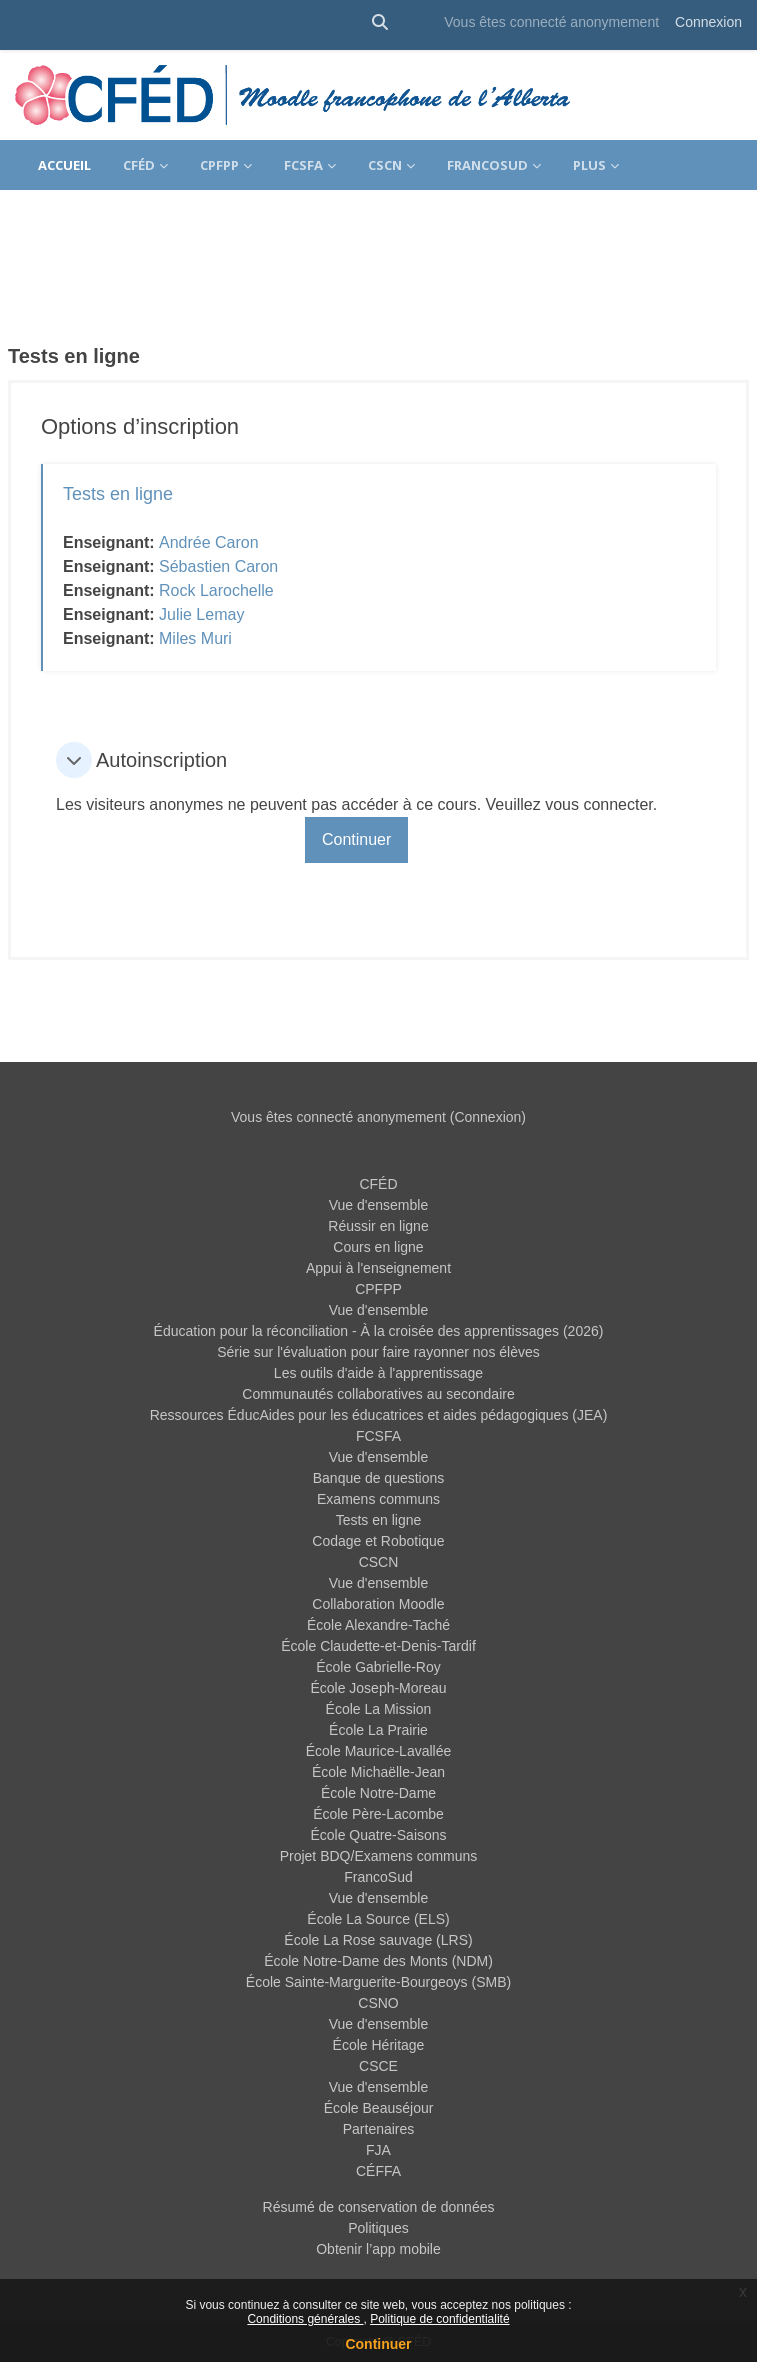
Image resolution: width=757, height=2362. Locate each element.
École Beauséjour (379, 2108)
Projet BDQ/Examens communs (379, 1856)
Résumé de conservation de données (379, 2207)
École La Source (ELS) (378, 1919)
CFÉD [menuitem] (139, 165)
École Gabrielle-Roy (378, 1667)
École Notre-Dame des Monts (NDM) (378, 1961)
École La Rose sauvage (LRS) (378, 1940)
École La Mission (379, 1709)
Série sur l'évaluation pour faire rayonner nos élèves (378, 1352)
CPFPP (378, 1289)
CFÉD (378, 1184)
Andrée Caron (209, 542)
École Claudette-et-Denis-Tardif (378, 1646)
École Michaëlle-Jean (378, 1772)
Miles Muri (195, 638)
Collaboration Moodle (378, 1604)
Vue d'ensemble (378, 1205)
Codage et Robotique (378, 1541)
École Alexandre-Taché (378, 1625)
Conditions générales (305, 2319)
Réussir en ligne (378, 1226)
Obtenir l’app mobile (378, 2249)
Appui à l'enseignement (378, 1268)
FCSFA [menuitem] (303, 165)
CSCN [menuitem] (385, 165)
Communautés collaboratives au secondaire (378, 1394)
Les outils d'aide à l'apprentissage (378, 1373)
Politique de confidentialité (439, 2319)
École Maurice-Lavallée (379, 1751)
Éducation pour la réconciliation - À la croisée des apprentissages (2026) (379, 1331)
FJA (378, 2150)
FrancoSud (378, 1877)
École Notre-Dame (378, 1793)
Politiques (378, 2228)
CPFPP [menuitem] (219, 165)
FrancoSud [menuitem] (487, 165)
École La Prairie (378, 1730)
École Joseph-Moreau (378, 1688)
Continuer (378, 2344)
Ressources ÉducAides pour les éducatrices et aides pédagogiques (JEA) (379, 1415)
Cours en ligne (378, 1247)
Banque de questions (379, 1478)
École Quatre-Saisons (378, 1835)
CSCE (378, 2066)
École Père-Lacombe (378, 1814)
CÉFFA (378, 2171)
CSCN (379, 1562)
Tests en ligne (118, 494)
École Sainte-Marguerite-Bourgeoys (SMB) (378, 1982)
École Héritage (379, 2045)
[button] (380, 22)
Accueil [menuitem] (64, 165)
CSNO (378, 2003)
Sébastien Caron (218, 566)
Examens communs (378, 1499)
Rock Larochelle (216, 590)
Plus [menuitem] (589, 165)
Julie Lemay (201, 614)
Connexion (708, 22)
